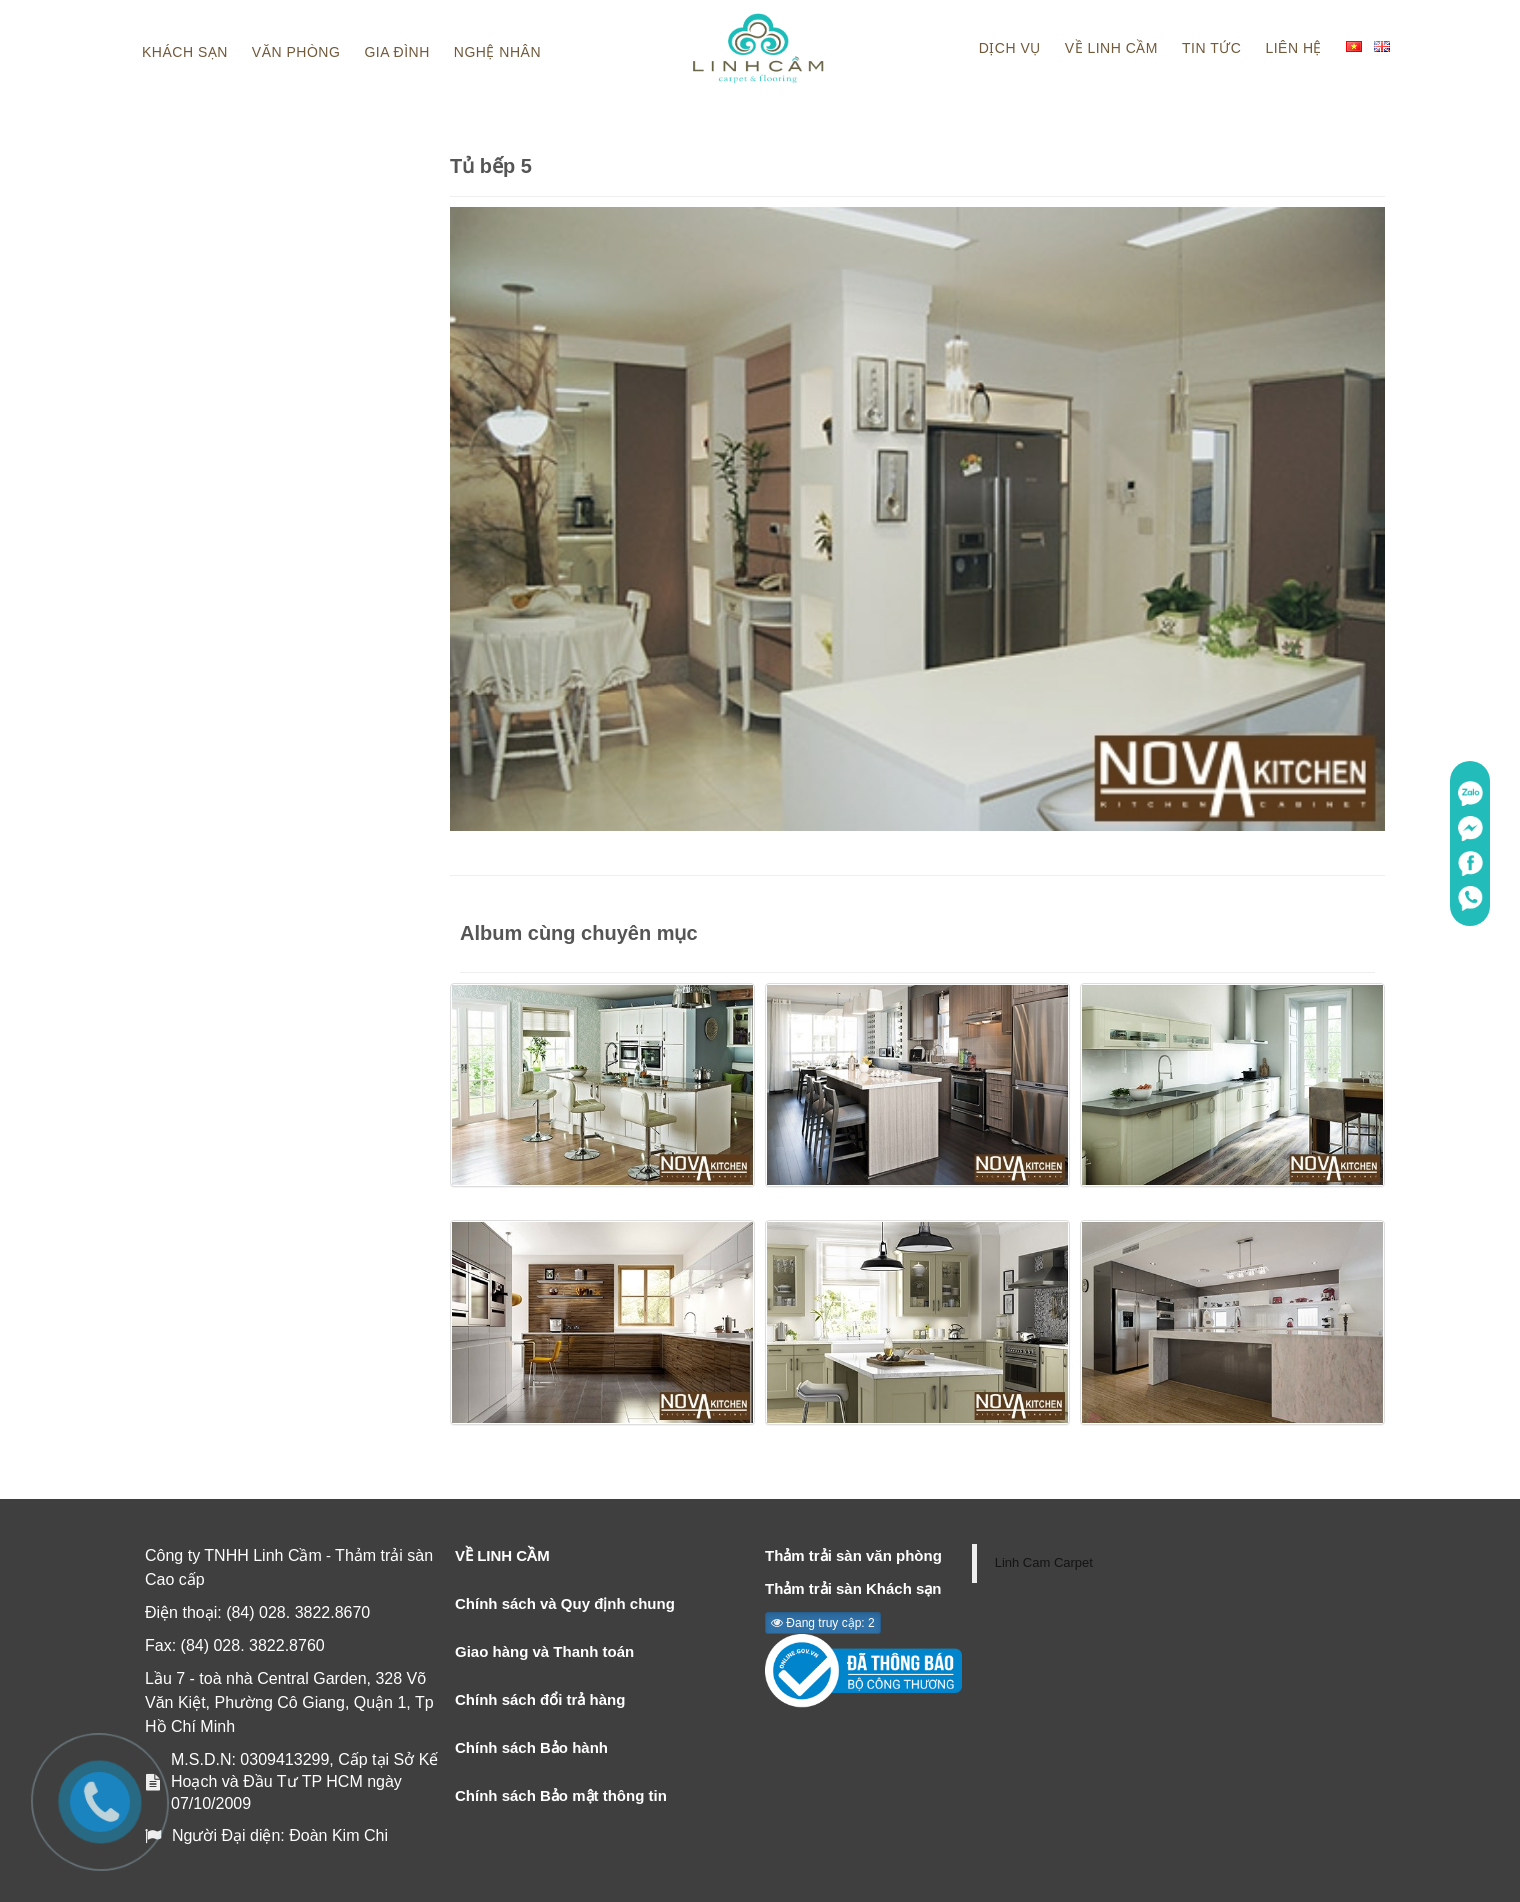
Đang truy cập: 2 (823, 1623)
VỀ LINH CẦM (502, 1555)
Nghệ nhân (497, 52)
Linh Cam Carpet (1044, 1562)
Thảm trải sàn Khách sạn (853, 1588)
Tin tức (1211, 48)
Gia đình (396, 52)
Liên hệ (1293, 48)
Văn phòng (296, 52)
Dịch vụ (1010, 48)
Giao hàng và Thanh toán (544, 1651)
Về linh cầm (1111, 48)
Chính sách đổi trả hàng (540, 1699)
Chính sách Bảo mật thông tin (561, 1795)
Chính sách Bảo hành (531, 1747)
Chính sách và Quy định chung (565, 1603)
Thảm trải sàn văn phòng (853, 1555)
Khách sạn (185, 52)
